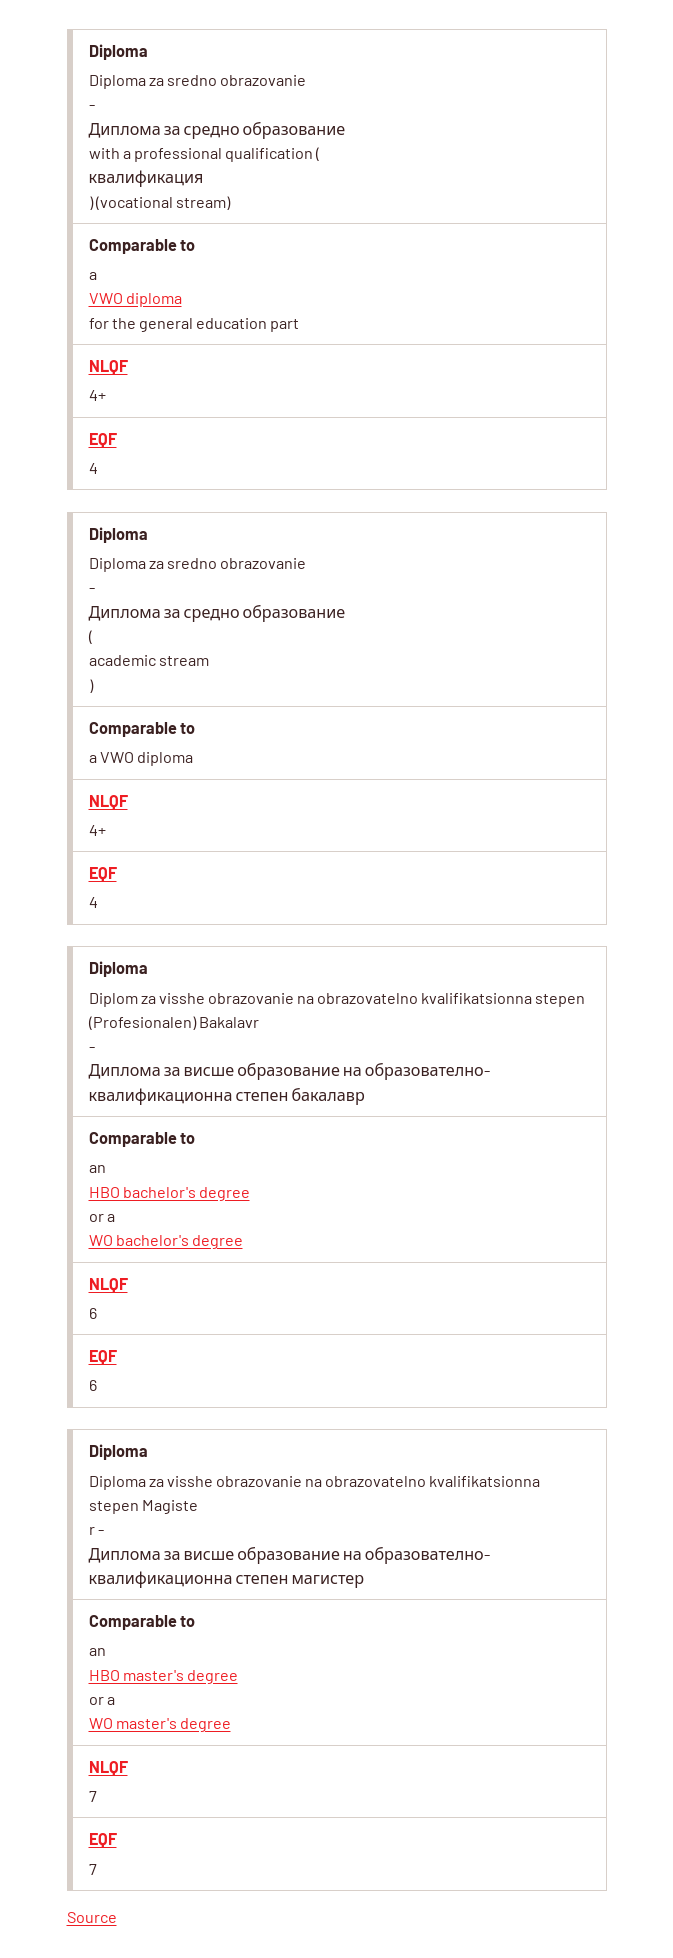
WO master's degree (160, 1722)
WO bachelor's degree (166, 1239)
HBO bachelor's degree (169, 1191)
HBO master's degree (163, 1674)
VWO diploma (135, 297)
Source (92, 1916)
